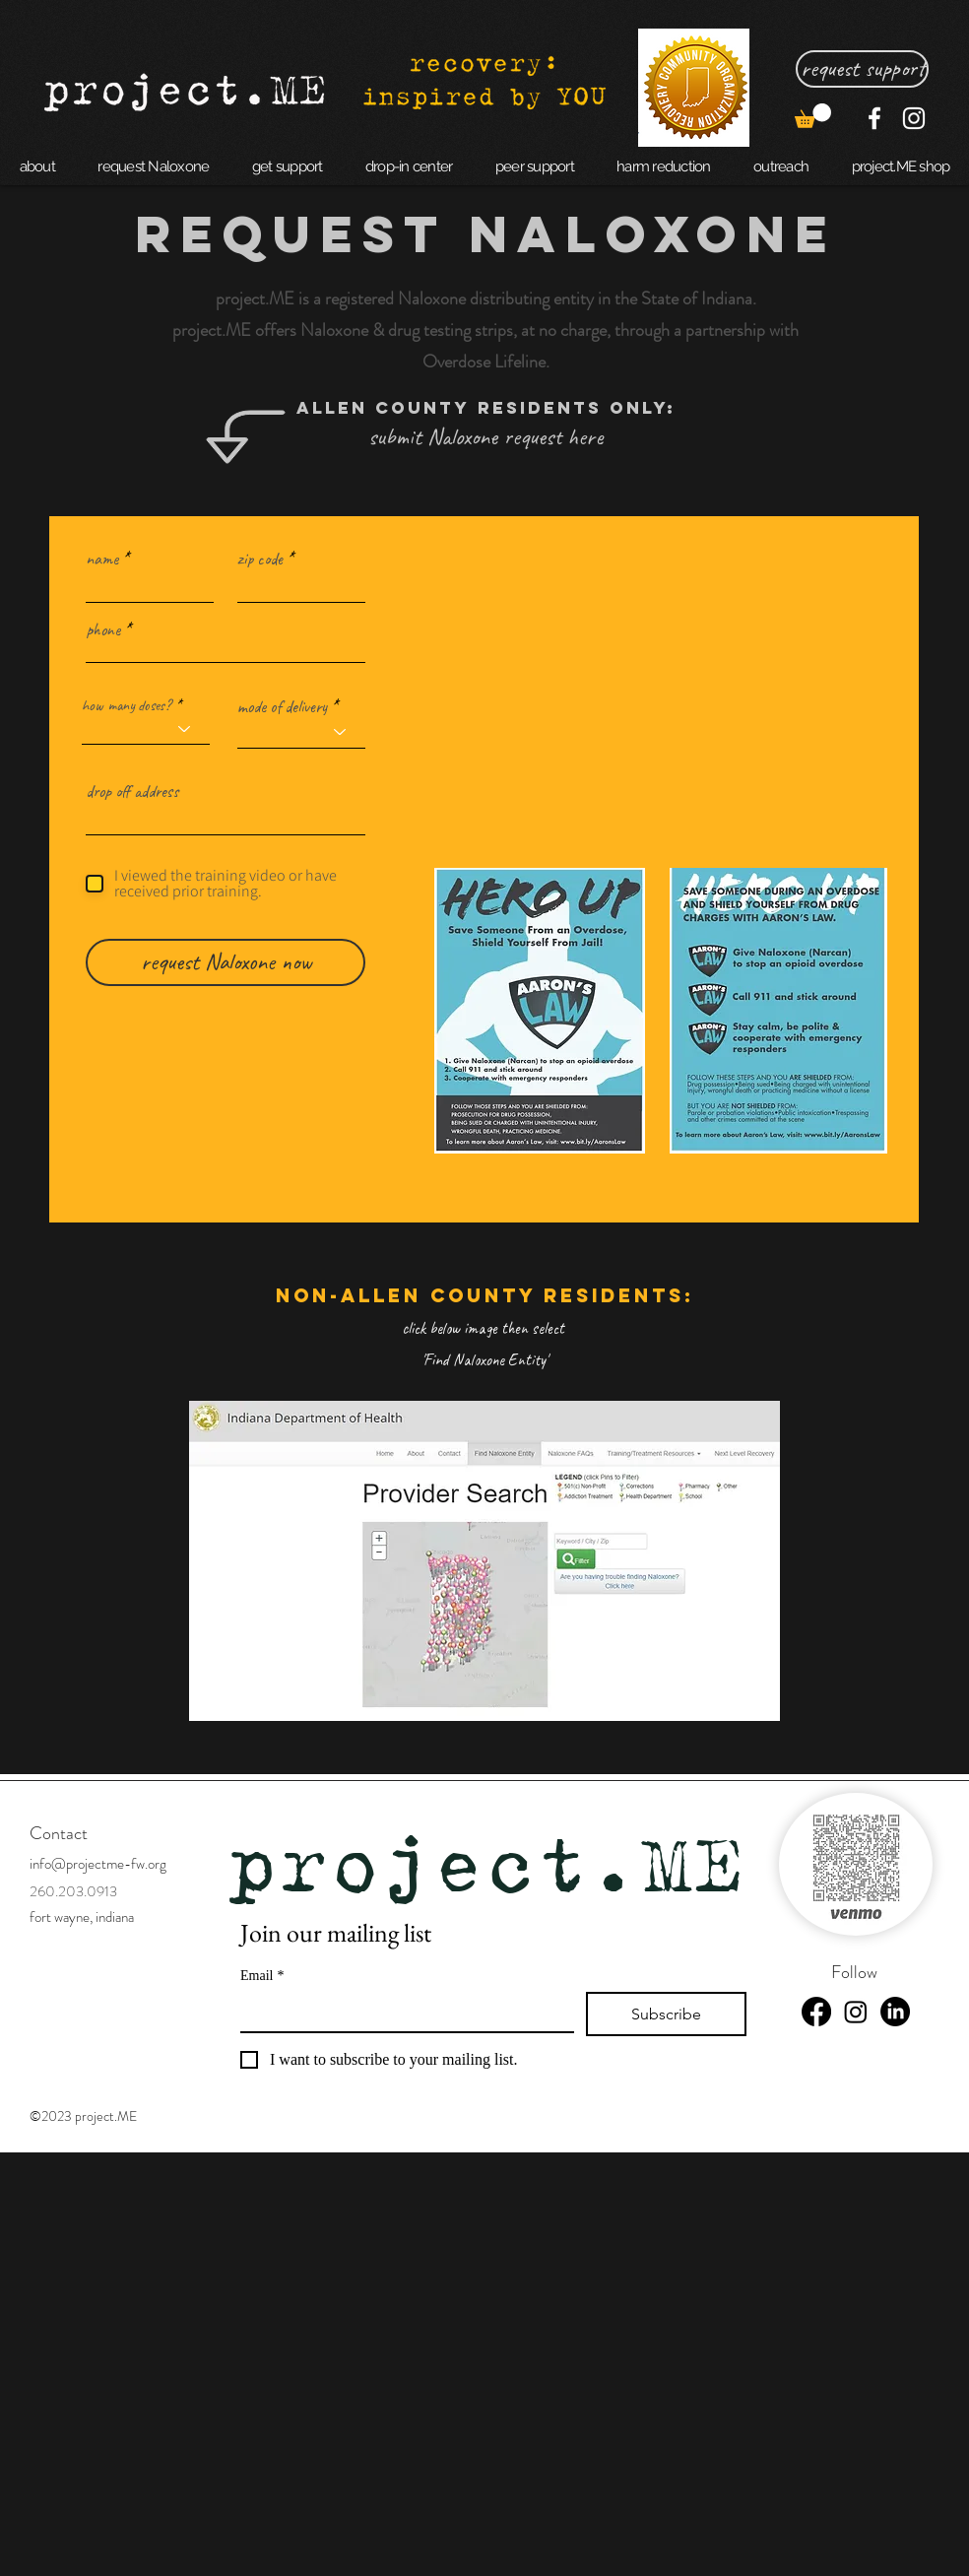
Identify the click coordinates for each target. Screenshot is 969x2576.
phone (103, 629)
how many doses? (126, 705)
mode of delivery (282, 706)
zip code (260, 558)
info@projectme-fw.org (98, 1864)
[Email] (401, 2011)
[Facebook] (874, 118)
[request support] (862, 69)
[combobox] (225, 817)
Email (262, 1975)
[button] (813, 115)
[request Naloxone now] (225, 962)
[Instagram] (914, 118)
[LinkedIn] (895, 2011)
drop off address (132, 791)
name (102, 558)
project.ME (485, 1862)
